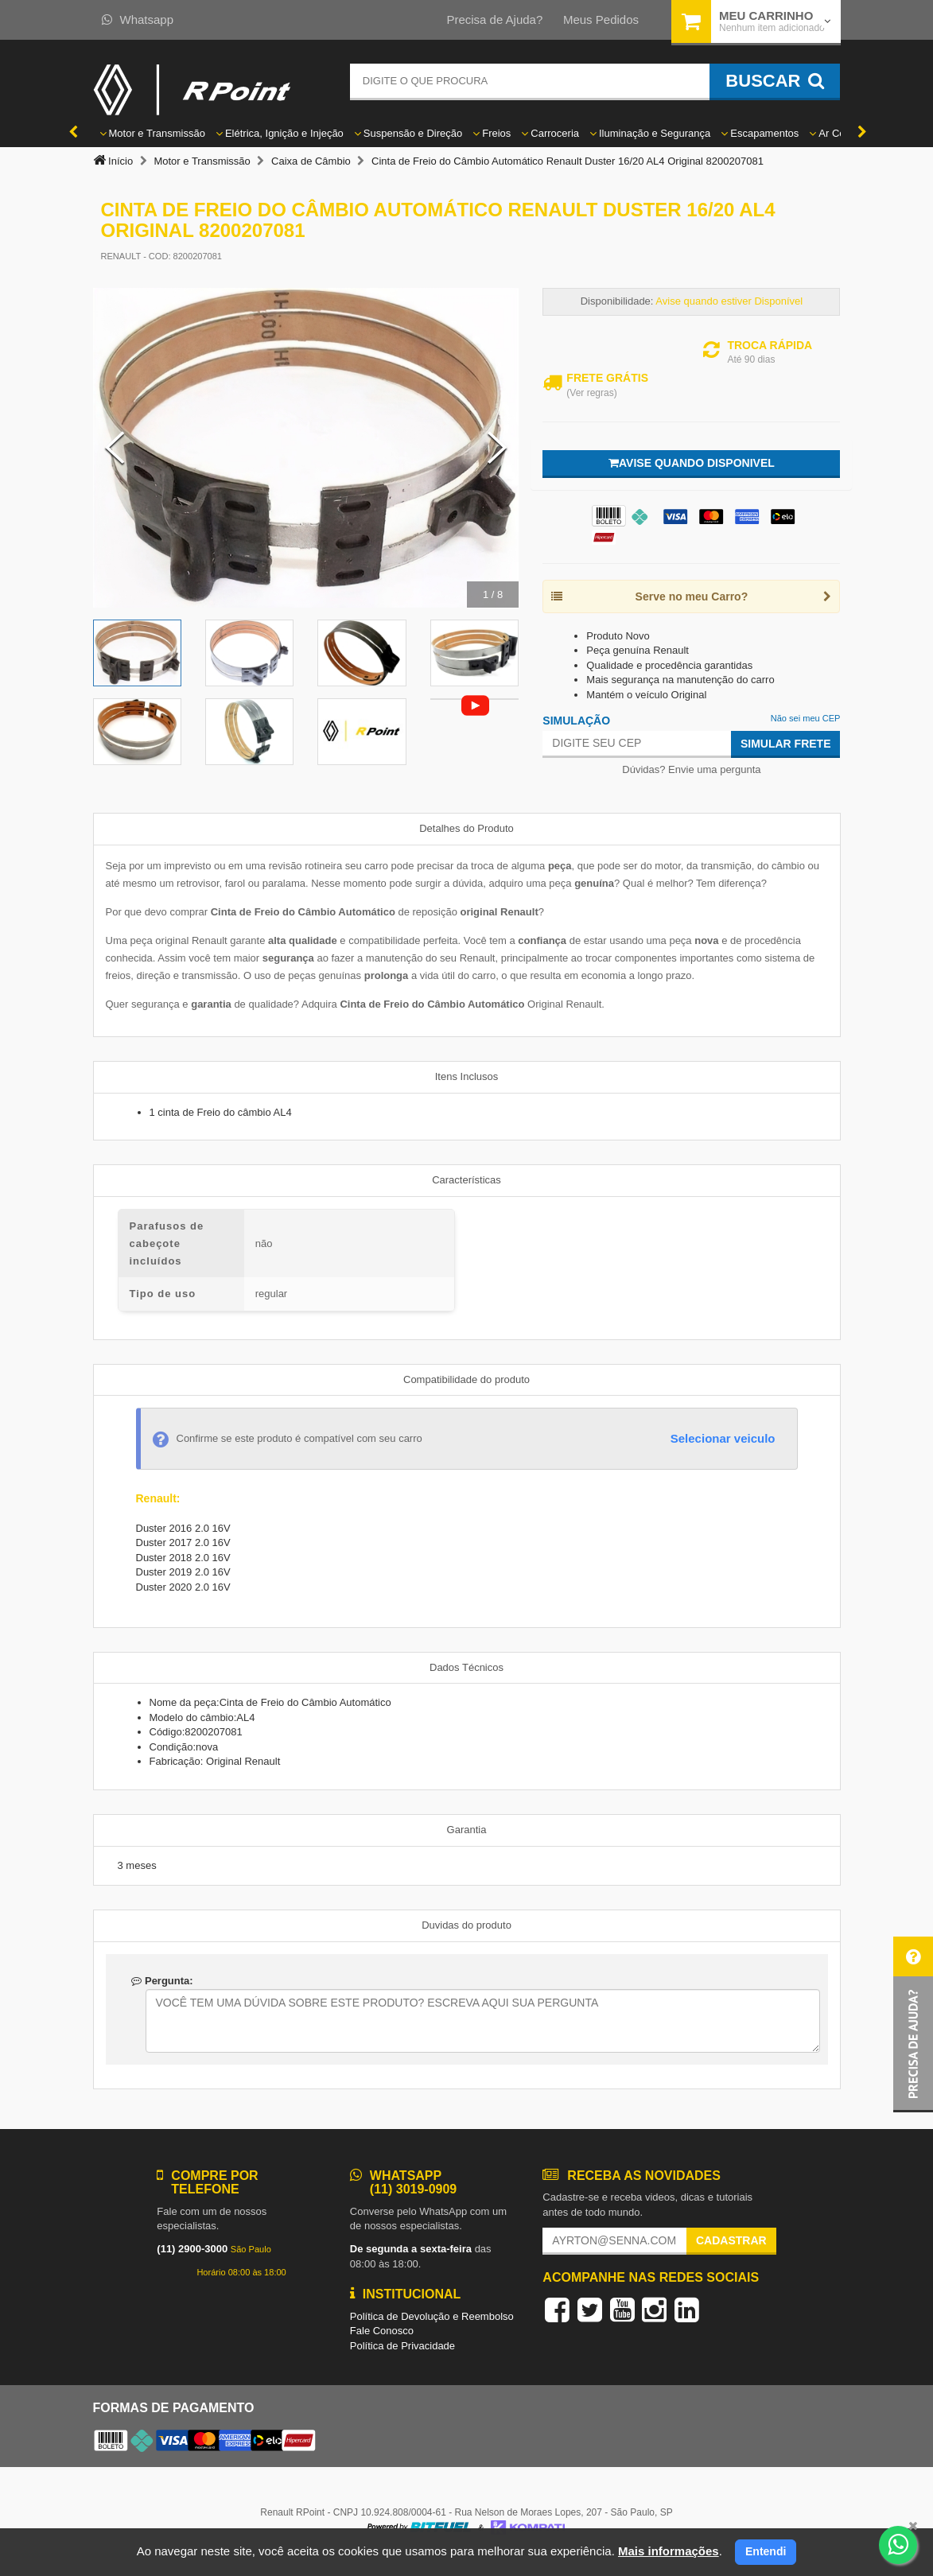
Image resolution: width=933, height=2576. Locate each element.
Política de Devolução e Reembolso (432, 2316)
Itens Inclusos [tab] (467, 1076)
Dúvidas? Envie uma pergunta (691, 769)
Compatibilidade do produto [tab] (466, 1379)
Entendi (765, 2551)
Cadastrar (731, 2240)
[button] (913, 2024)
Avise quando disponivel (691, 463)
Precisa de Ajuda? (494, 19)
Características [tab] (466, 1180)
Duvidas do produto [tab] (466, 1925)
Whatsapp (138, 19)
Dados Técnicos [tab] (466, 1667)
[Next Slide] (497, 448)
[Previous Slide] (114, 448)
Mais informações (668, 2551)
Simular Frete (786, 743)
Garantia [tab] (467, 1830)
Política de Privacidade (402, 2346)
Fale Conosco (382, 2331)
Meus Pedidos (601, 19)
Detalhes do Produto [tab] (466, 828)
